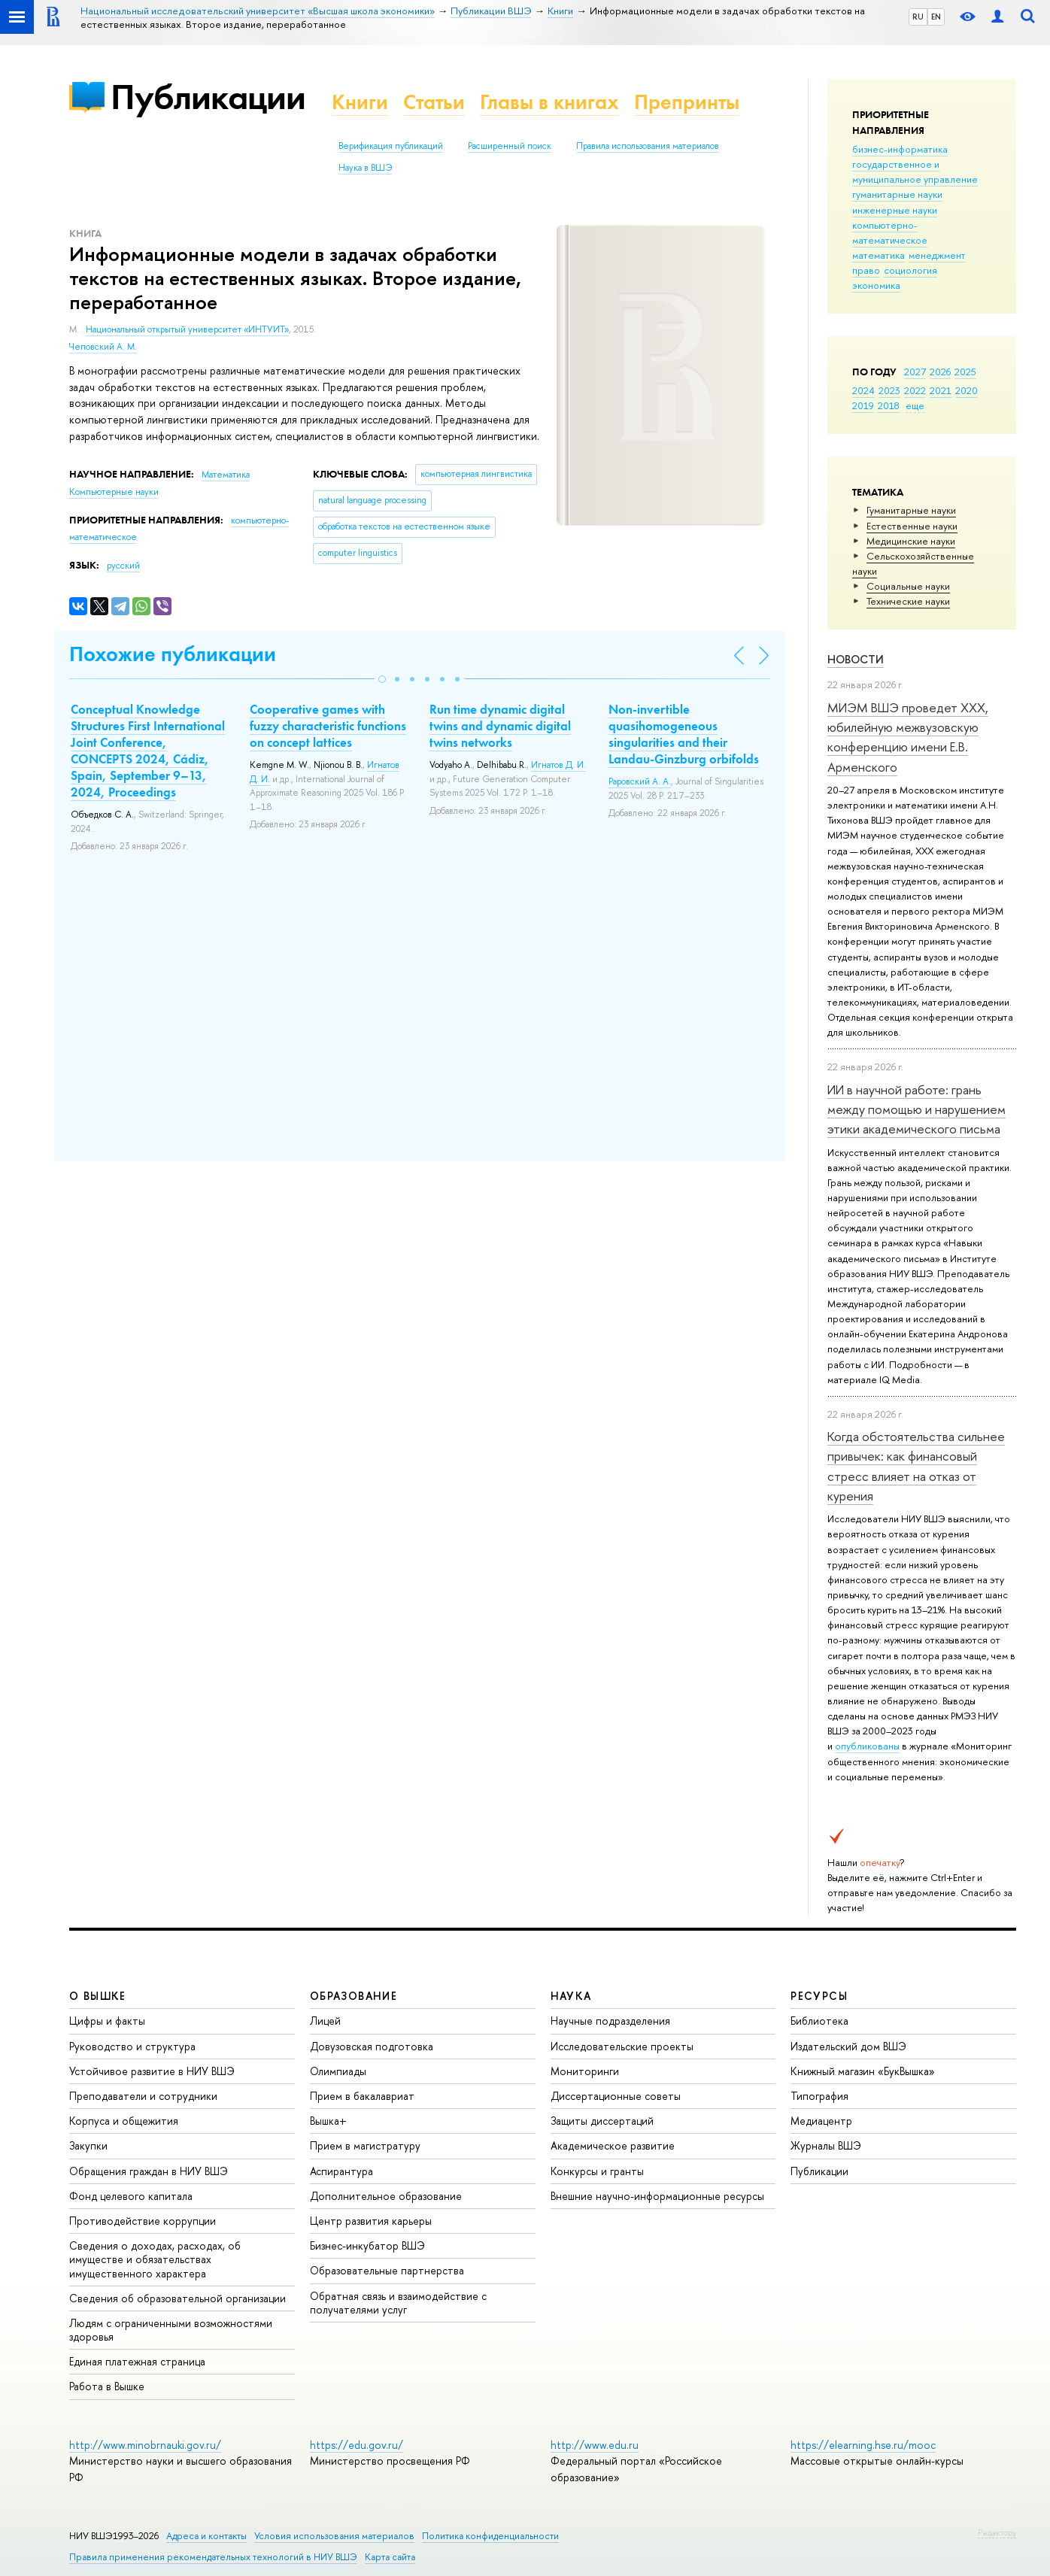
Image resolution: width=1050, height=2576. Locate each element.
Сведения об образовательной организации (177, 2298)
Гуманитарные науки (911, 510)
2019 (863, 405)
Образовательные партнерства (387, 2270)
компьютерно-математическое (889, 232)
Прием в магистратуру (365, 2145)
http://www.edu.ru (595, 2445)
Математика (226, 475)
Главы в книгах (549, 102)
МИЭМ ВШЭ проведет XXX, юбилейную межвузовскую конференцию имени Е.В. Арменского (907, 737)
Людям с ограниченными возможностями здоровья (170, 2330)
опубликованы (867, 1745)
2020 (966, 390)
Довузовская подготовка (371, 2046)
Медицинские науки (910, 541)
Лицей (325, 2020)
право (866, 270)
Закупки (88, 2145)
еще (915, 405)
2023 (889, 390)
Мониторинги (585, 2071)
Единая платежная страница (137, 2361)
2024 (863, 390)
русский (123, 566)
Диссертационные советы (616, 2096)
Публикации (208, 97)
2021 (940, 390)
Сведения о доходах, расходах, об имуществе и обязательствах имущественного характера (155, 2259)
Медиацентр (821, 2120)
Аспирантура (341, 2171)
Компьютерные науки (114, 492)
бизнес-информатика (900, 149)
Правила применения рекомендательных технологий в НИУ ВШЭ (213, 2556)
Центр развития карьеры (371, 2220)
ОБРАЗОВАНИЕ (353, 1996)
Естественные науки (911, 525)
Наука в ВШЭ (365, 168)
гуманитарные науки (897, 194)
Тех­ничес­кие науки (908, 601)
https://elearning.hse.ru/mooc (863, 2445)
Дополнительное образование (386, 2196)
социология (910, 270)
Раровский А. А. (639, 781)
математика (878, 255)
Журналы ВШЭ (826, 2145)
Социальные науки (908, 586)
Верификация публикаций (390, 146)
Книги (360, 102)
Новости (855, 659)
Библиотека (819, 2020)
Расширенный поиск (509, 146)
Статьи (434, 102)
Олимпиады (338, 2071)
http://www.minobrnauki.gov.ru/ (145, 2445)
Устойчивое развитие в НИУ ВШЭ (152, 2071)
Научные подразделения (610, 2020)
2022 (915, 390)
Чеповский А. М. (103, 347)
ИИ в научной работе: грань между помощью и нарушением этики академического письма (916, 1109)
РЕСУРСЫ (819, 1996)
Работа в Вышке (106, 2386)
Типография (819, 2096)
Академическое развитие (613, 2145)
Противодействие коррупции (142, 2220)
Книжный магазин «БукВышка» (863, 2071)
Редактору (997, 2532)
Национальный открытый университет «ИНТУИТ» (187, 329)
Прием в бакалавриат (362, 2096)
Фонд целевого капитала (131, 2196)
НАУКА (571, 1996)
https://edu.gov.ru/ (356, 2445)
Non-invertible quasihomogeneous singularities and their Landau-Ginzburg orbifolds (683, 734)
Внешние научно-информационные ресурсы (657, 2196)
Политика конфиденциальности (490, 2535)
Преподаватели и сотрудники (143, 2096)
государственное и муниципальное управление (915, 171)
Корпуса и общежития (123, 2120)
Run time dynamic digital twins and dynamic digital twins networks (500, 726)
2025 (965, 371)
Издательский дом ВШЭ (848, 2046)
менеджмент (937, 255)
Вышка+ (328, 2120)
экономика (876, 285)
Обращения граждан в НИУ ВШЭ (148, 2171)
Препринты (686, 102)
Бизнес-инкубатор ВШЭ (367, 2245)
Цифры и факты (107, 2020)
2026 (940, 371)
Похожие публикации (172, 654)
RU (918, 16)
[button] (382, 679)
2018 (889, 405)
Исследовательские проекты (622, 2046)
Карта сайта (390, 2556)
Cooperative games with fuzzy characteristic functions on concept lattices (328, 726)
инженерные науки (894, 210)
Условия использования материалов (334, 2535)
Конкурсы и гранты (597, 2171)
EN (936, 16)
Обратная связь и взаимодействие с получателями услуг (398, 2303)
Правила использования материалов (647, 146)
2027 (915, 371)
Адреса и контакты (206, 2535)
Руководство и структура (132, 2046)
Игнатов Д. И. (558, 765)
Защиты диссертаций (602, 2120)
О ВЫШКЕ (97, 1996)
